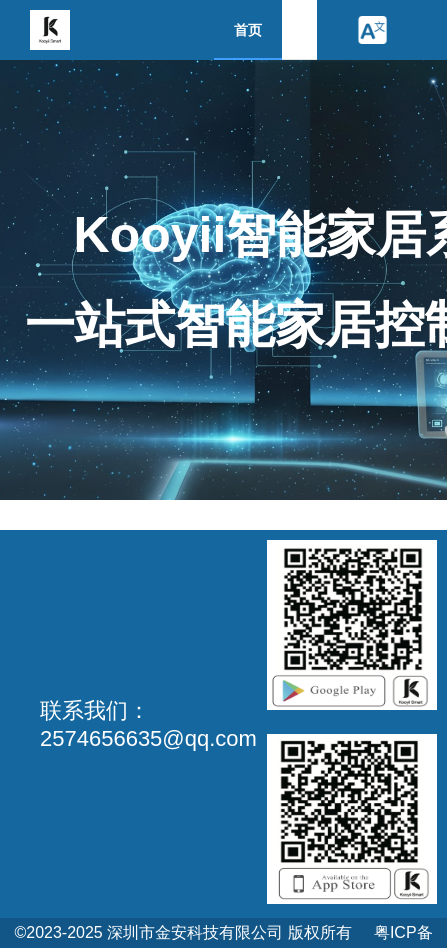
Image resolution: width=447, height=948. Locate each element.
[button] (372, 30)
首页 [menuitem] (248, 30)
